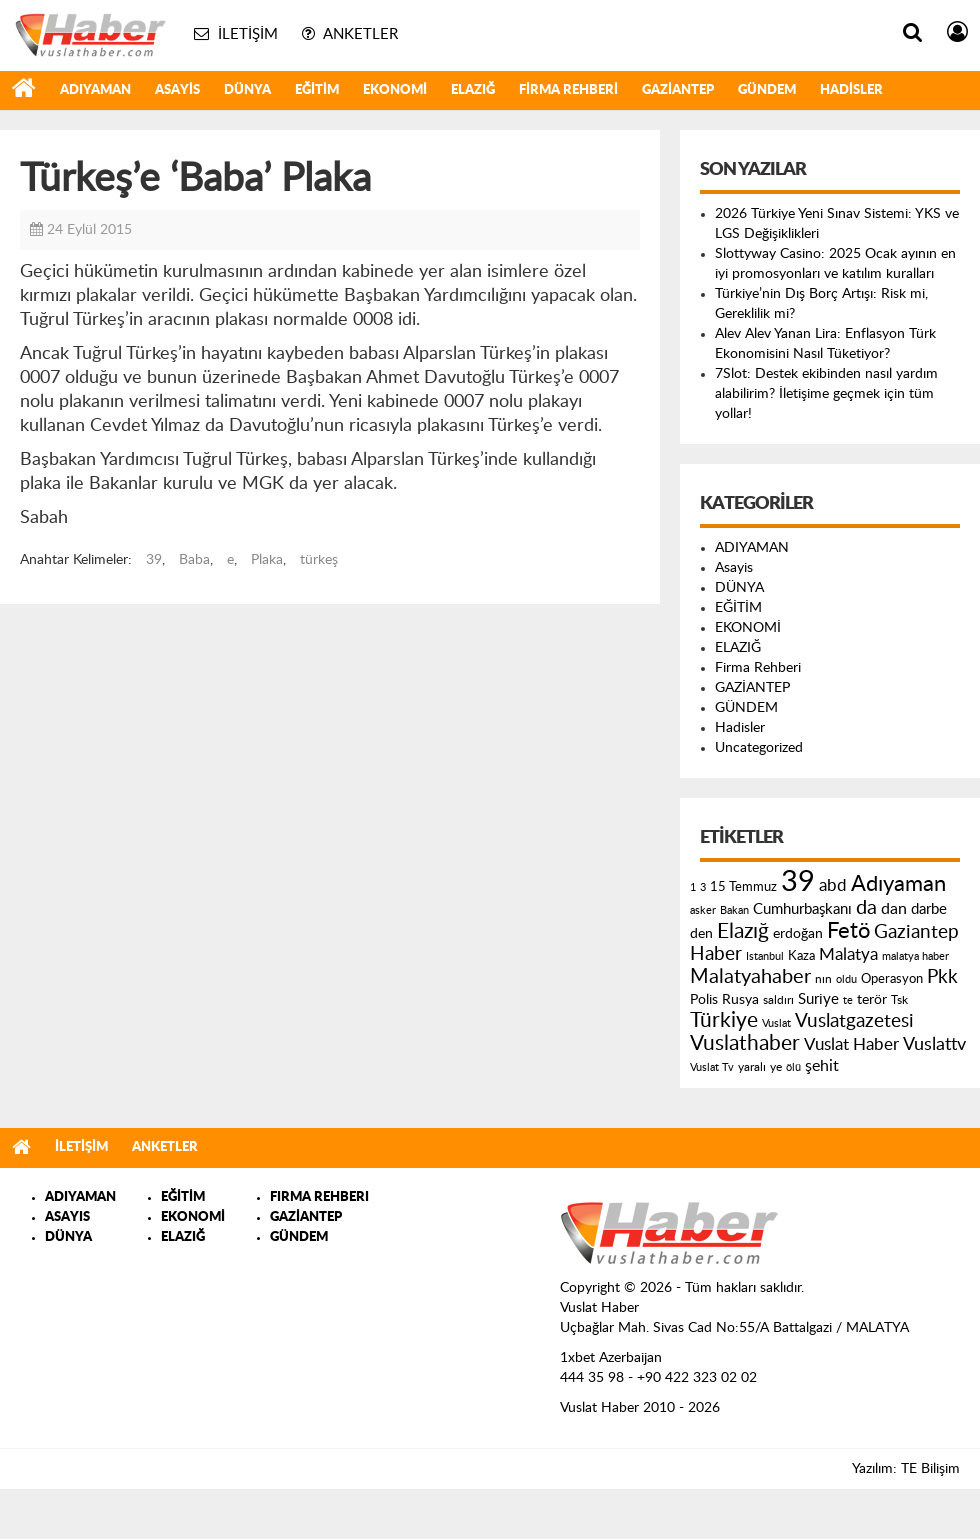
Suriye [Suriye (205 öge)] (818, 999)
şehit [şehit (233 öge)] (822, 1066)
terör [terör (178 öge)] (872, 1000)
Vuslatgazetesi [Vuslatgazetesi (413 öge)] (854, 1021)
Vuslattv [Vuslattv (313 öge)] (934, 1044)
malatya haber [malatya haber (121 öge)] (915, 956)
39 (154, 560)
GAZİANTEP (678, 90)
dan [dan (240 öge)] (894, 909)
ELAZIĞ (473, 90)
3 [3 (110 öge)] (703, 887)
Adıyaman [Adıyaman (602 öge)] (898, 884)
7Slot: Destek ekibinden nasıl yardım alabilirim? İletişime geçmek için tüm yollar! (826, 394)
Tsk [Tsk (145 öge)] (899, 1000)
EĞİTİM (317, 90)
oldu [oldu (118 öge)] (846, 979)
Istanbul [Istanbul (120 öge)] (765, 956)
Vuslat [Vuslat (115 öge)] (776, 1023)
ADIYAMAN (95, 90)
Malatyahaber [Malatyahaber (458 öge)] (750, 977)
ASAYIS (67, 1217)
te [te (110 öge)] (848, 1000)
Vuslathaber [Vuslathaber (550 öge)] (745, 1043)
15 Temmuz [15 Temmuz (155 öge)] (743, 887)
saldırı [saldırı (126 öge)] (778, 1000)
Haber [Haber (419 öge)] (716, 954)
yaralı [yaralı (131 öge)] (752, 1067)
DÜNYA (247, 90)
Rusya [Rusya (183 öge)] (740, 1000)
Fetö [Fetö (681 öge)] (848, 931)
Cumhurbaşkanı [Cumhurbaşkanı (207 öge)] (802, 909)
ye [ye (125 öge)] (776, 1067)
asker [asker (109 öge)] (703, 910)
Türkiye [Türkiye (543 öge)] (724, 1020)
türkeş (319, 560)
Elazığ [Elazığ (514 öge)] (743, 931)
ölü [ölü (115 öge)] (793, 1067)
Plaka (267, 560)
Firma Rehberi (568, 90)
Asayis (177, 90)
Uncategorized (759, 748)
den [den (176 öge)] (701, 934)
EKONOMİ (395, 90)
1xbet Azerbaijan (611, 1358)
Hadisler (851, 90)
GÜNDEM (767, 90)
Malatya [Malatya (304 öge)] (848, 954)
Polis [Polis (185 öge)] (704, 1000)
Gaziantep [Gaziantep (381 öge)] (916, 932)
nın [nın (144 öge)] (823, 979)
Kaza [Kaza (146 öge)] (801, 956)
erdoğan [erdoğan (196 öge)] (798, 933)
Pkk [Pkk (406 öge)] (942, 977)
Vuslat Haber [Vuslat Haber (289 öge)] (851, 1044)
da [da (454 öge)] (866, 908)
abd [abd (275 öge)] (833, 886)
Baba (194, 560)
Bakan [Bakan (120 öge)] (734, 910)
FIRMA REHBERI (319, 1197)
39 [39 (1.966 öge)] (798, 882)
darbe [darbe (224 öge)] (929, 909)
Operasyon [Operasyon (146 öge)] (892, 979)
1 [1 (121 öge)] (693, 887)
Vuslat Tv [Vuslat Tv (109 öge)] (712, 1067)
